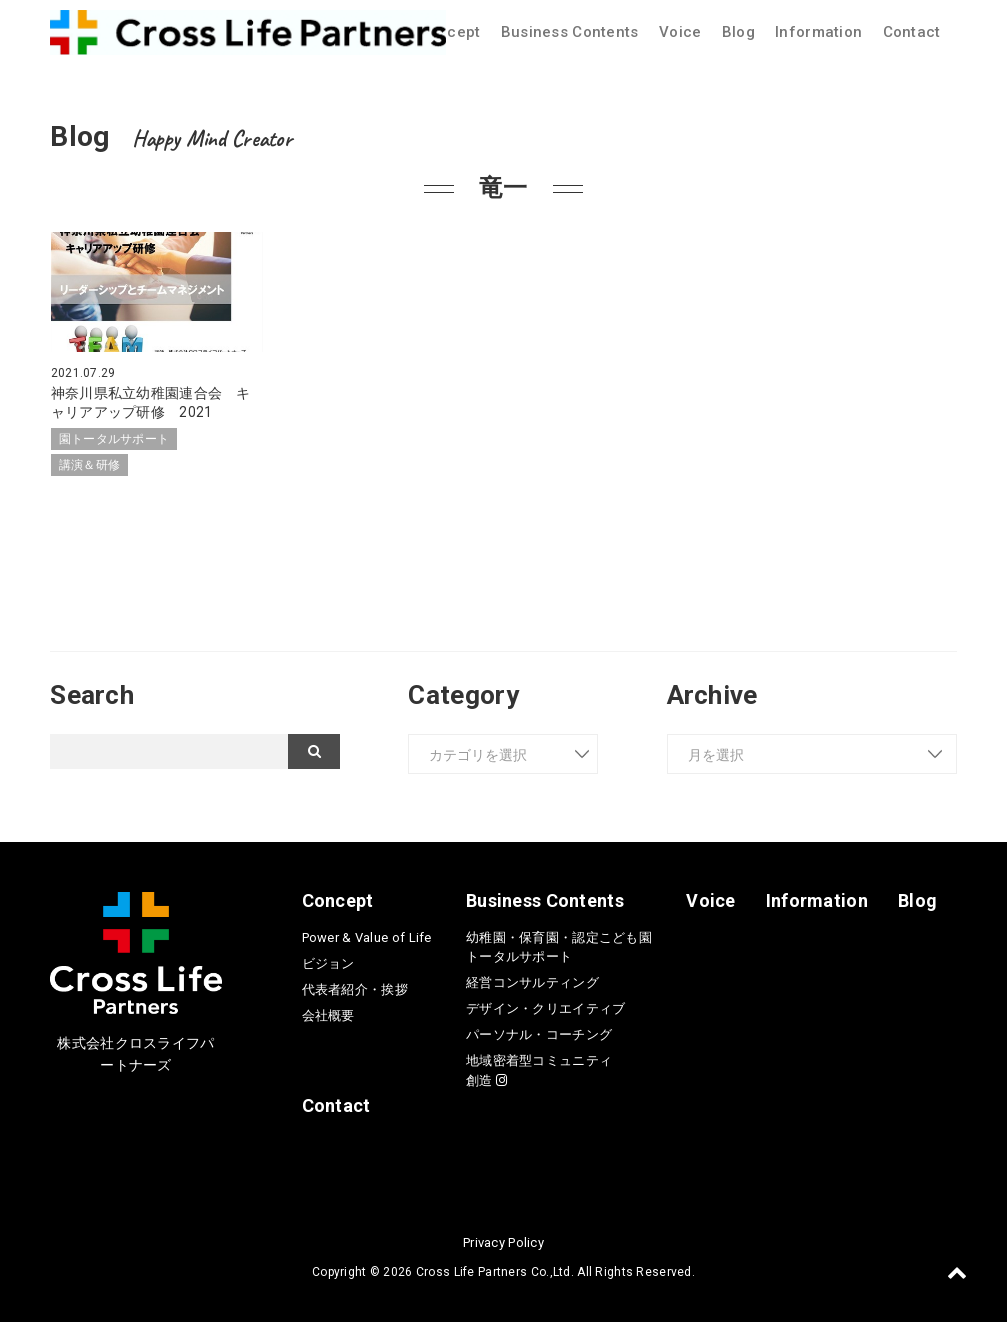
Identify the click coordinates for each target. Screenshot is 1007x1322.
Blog (738, 32)
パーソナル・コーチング (539, 1033)
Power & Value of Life (367, 935)
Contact (912, 32)
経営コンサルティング (532, 981)
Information (818, 32)
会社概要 (328, 1013)
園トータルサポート (114, 438)
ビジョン (328, 961)
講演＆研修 (89, 464)
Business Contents (570, 32)
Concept (449, 32)
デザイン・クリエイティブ (545, 1007)
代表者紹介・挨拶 (355, 987)
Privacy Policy (503, 1240)
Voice (680, 32)
